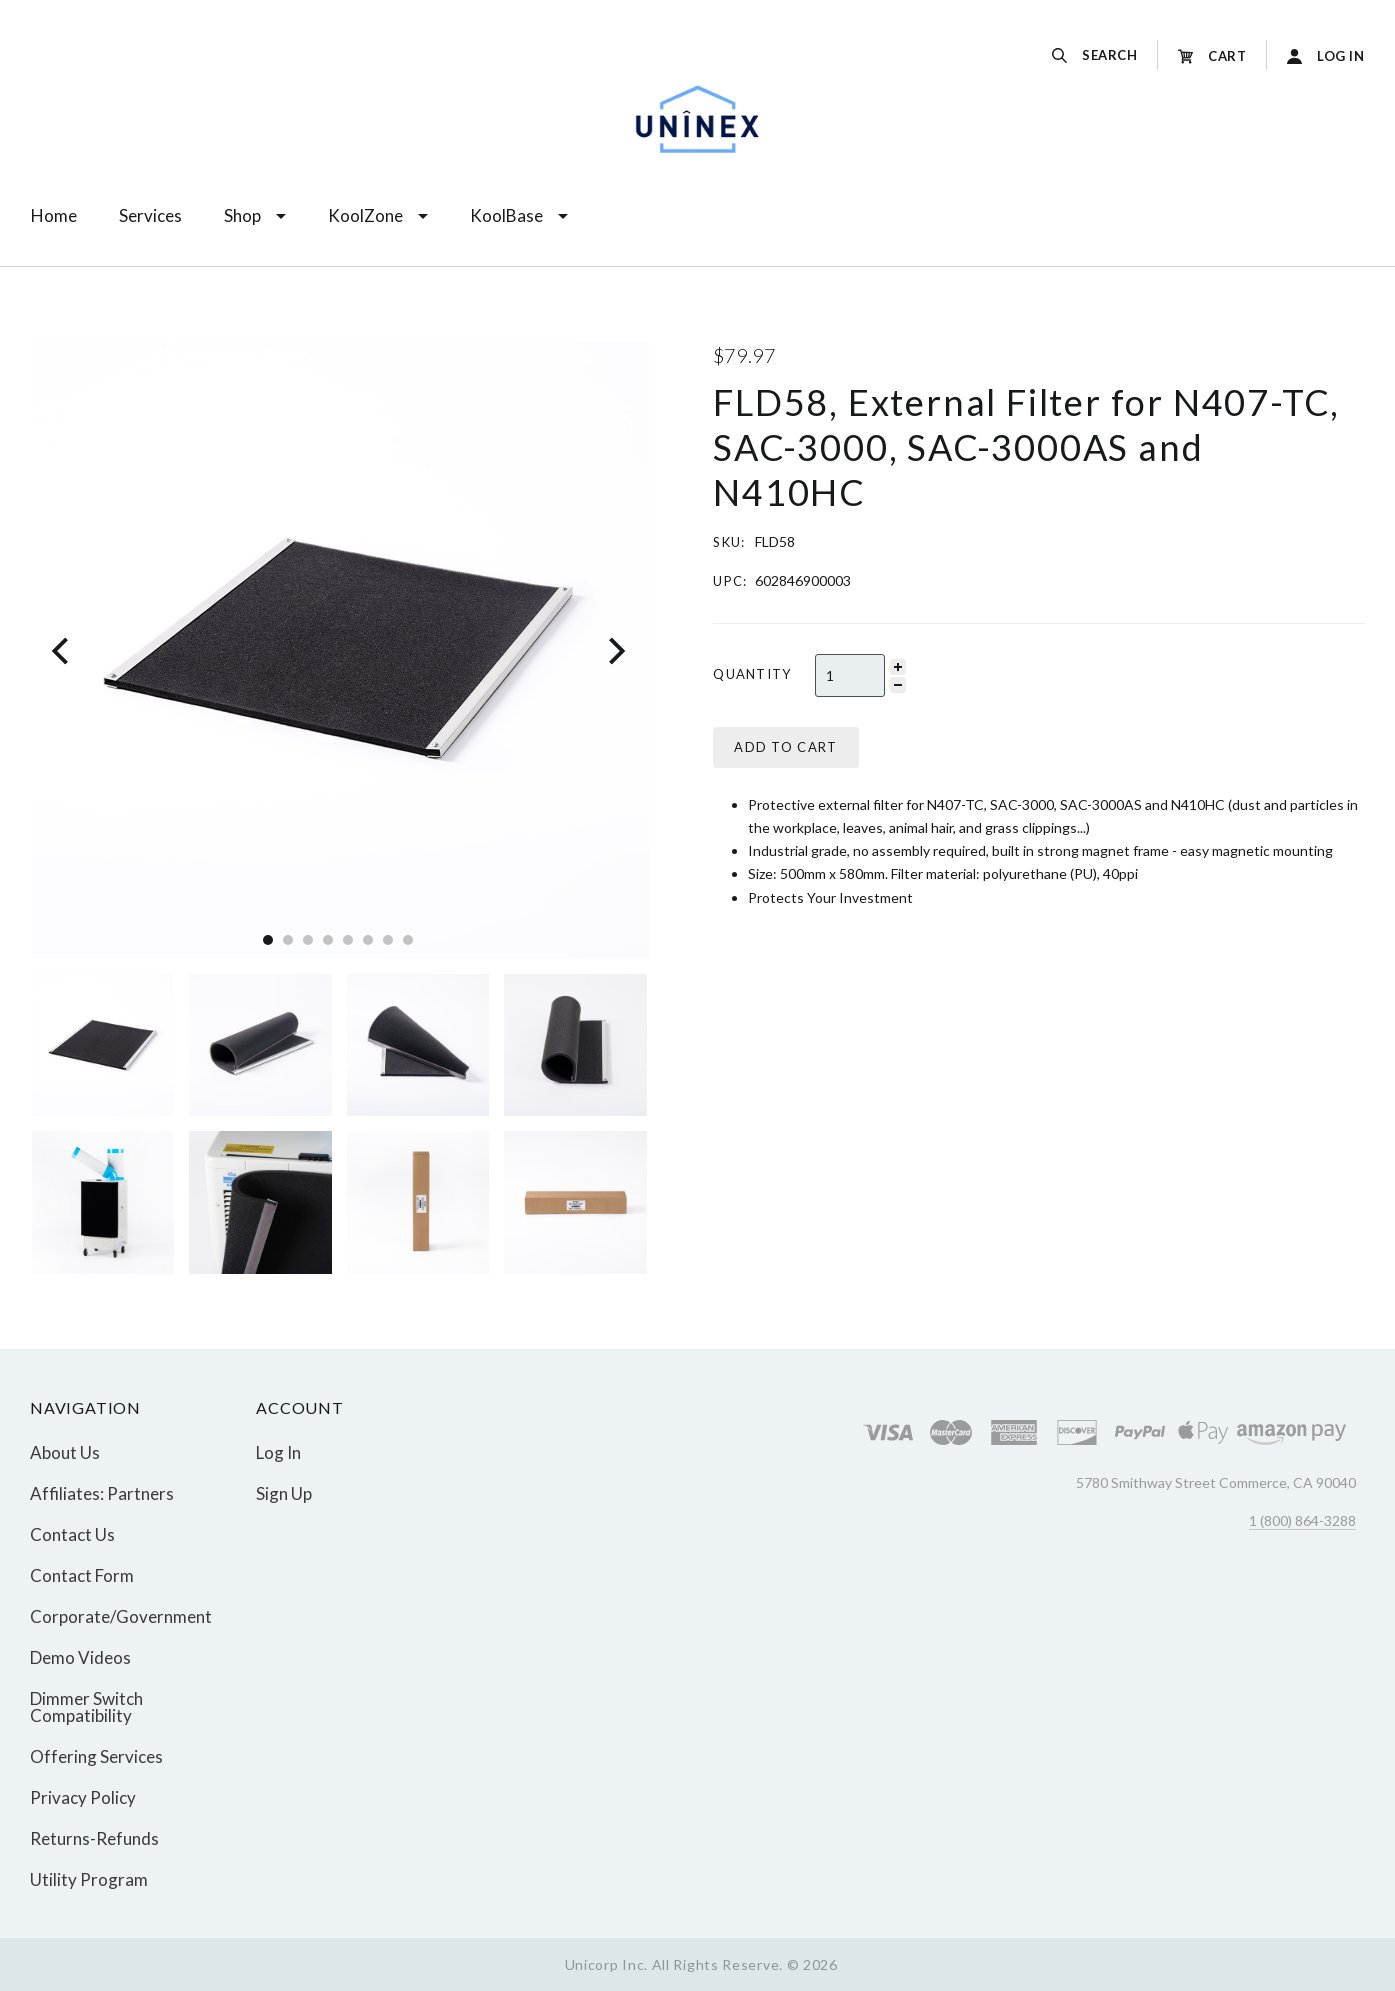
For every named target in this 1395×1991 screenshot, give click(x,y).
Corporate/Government (121, 1616)
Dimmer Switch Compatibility (86, 1707)
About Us (65, 1452)
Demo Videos (80, 1657)
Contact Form (82, 1575)
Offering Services (96, 1756)
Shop (242, 215)
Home (54, 215)
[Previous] (62, 650)
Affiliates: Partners (102, 1493)
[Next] (614, 650)
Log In (278, 1452)
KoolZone (365, 215)
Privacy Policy (83, 1797)
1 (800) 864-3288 (1302, 1520)
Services (150, 215)
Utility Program (89, 1878)
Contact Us (72, 1534)
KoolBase (506, 215)
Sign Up (284, 1492)
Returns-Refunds (94, 1838)
